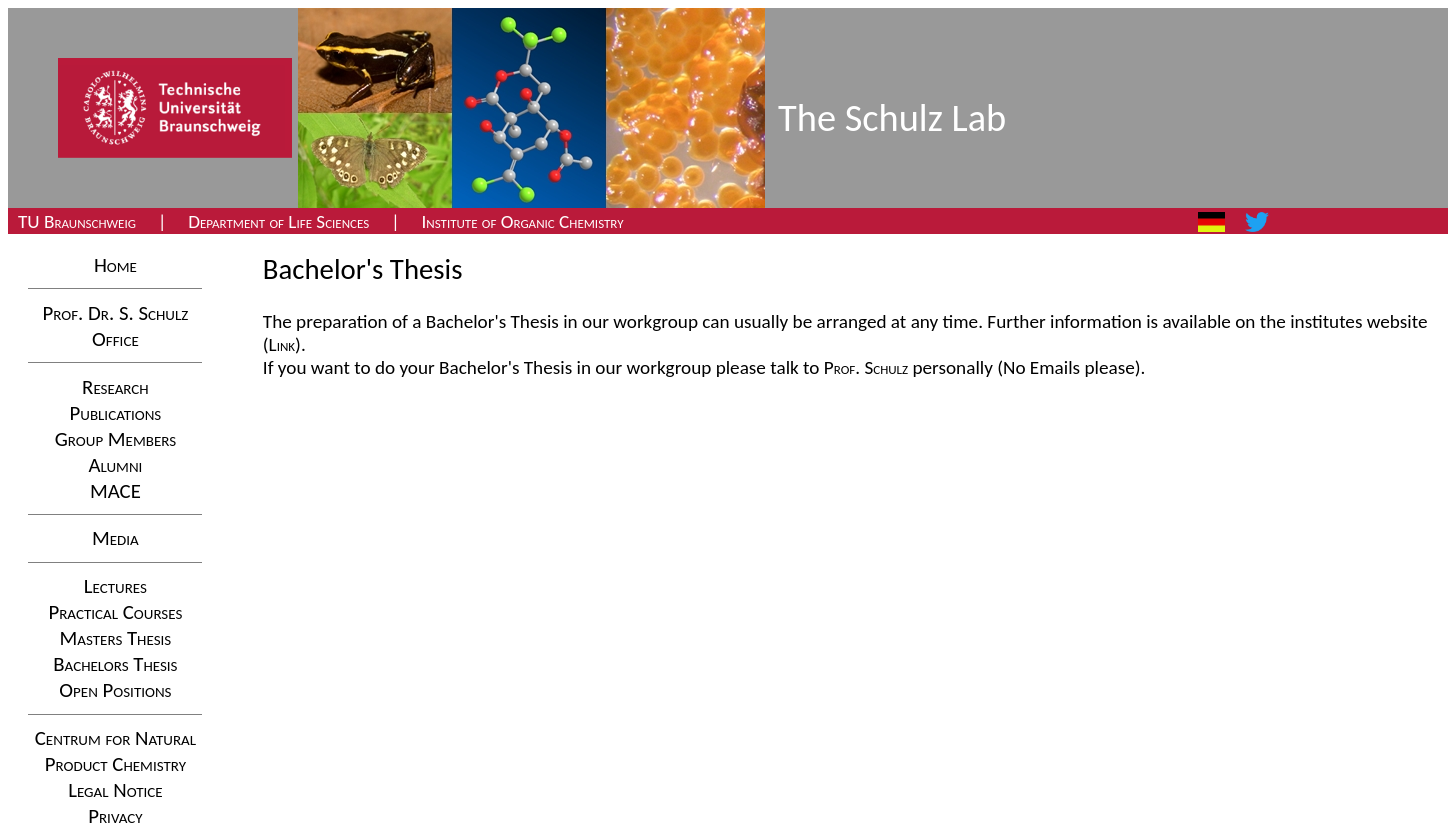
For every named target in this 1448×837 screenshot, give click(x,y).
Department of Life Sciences (278, 221)
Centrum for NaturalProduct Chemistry (115, 751)
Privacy (115, 816)
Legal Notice (115, 790)
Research (115, 387)
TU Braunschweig (77, 221)
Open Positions (115, 690)
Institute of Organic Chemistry (522, 221)
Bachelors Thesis (115, 664)
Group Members (115, 439)
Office (115, 339)
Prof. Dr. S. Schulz (116, 313)
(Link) (282, 344)
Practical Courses (115, 612)
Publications (116, 413)
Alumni (115, 465)
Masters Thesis (116, 638)
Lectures (115, 586)
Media (115, 538)
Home (115, 265)
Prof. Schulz (866, 367)
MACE (115, 491)
